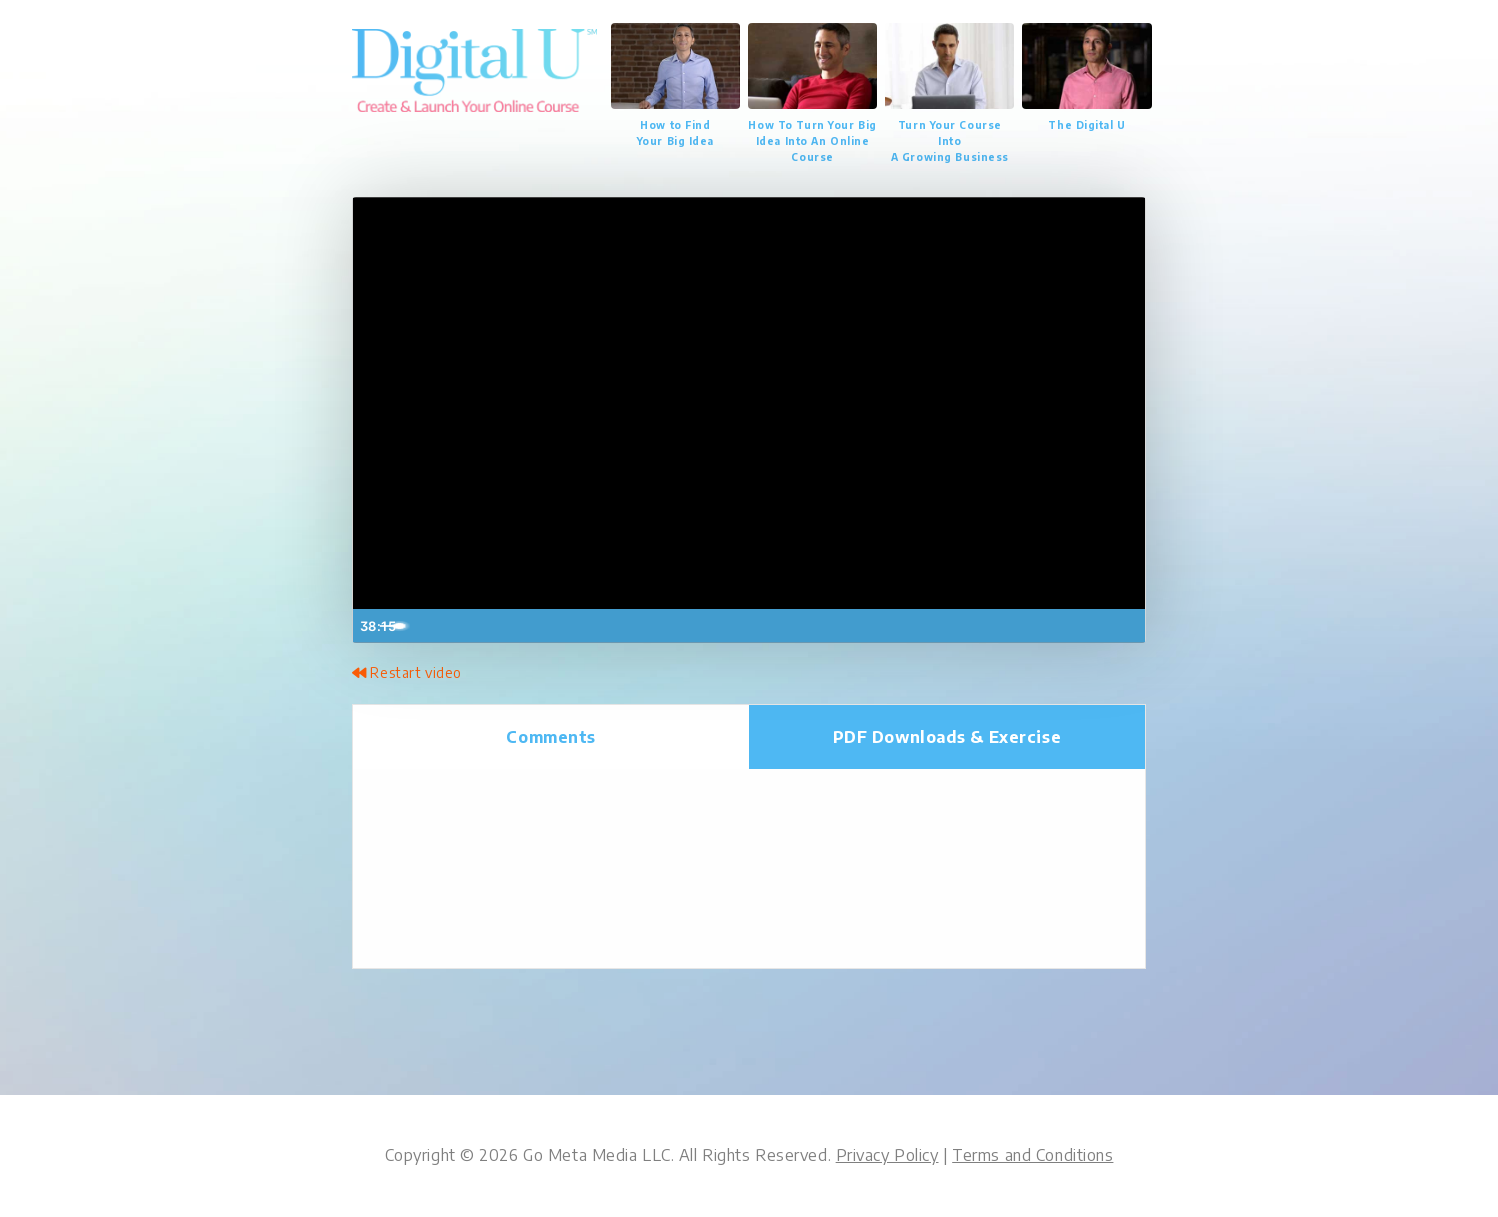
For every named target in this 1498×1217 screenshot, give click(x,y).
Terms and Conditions (1032, 1156)
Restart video (406, 672)
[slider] (730, 626)
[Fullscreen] (1126, 626)
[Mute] (1046, 626)
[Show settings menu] (1086, 626)
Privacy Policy (887, 1156)
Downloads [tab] (947, 737)
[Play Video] (372, 626)
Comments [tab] (551, 737)
